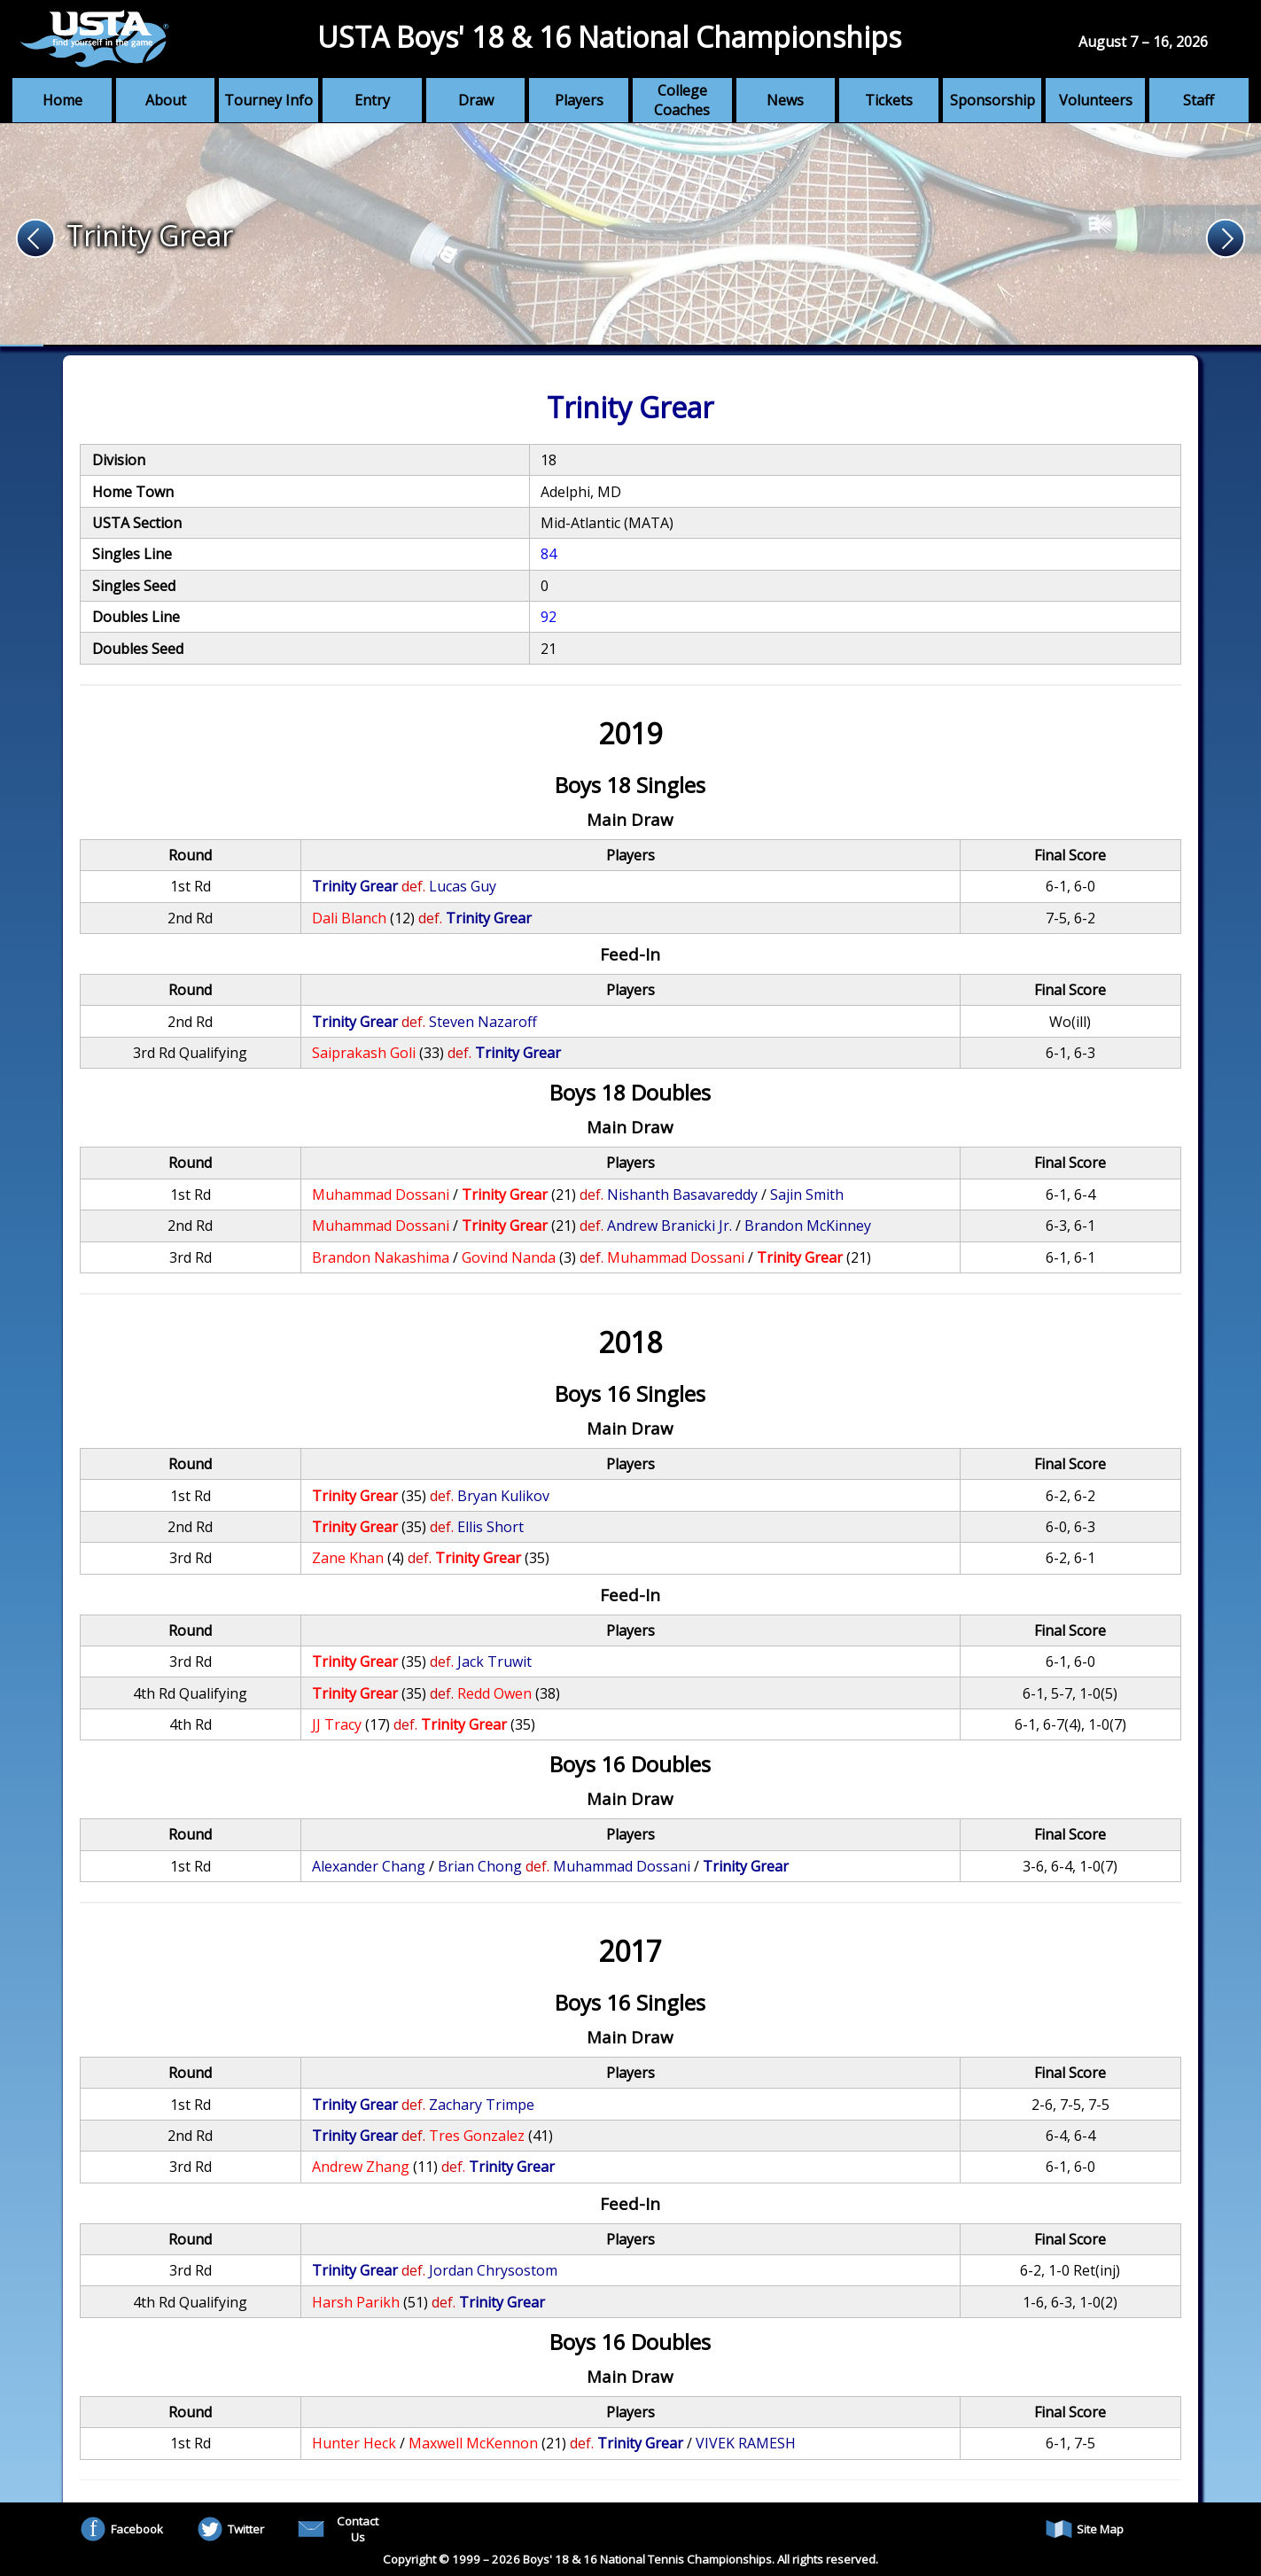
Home (62, 100)
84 (549, 554)
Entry (372, 100)
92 (549, 616)
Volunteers (1096, 100)
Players (579, 100)
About (165, 100)
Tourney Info (268, 100)
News (785, 100)
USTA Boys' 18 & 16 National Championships (609, 37)
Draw (476, 100)
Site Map (1085, 2529)
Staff (1198, 100)
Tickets (889, 100)
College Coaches (682, 100)
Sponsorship (992, 100)
